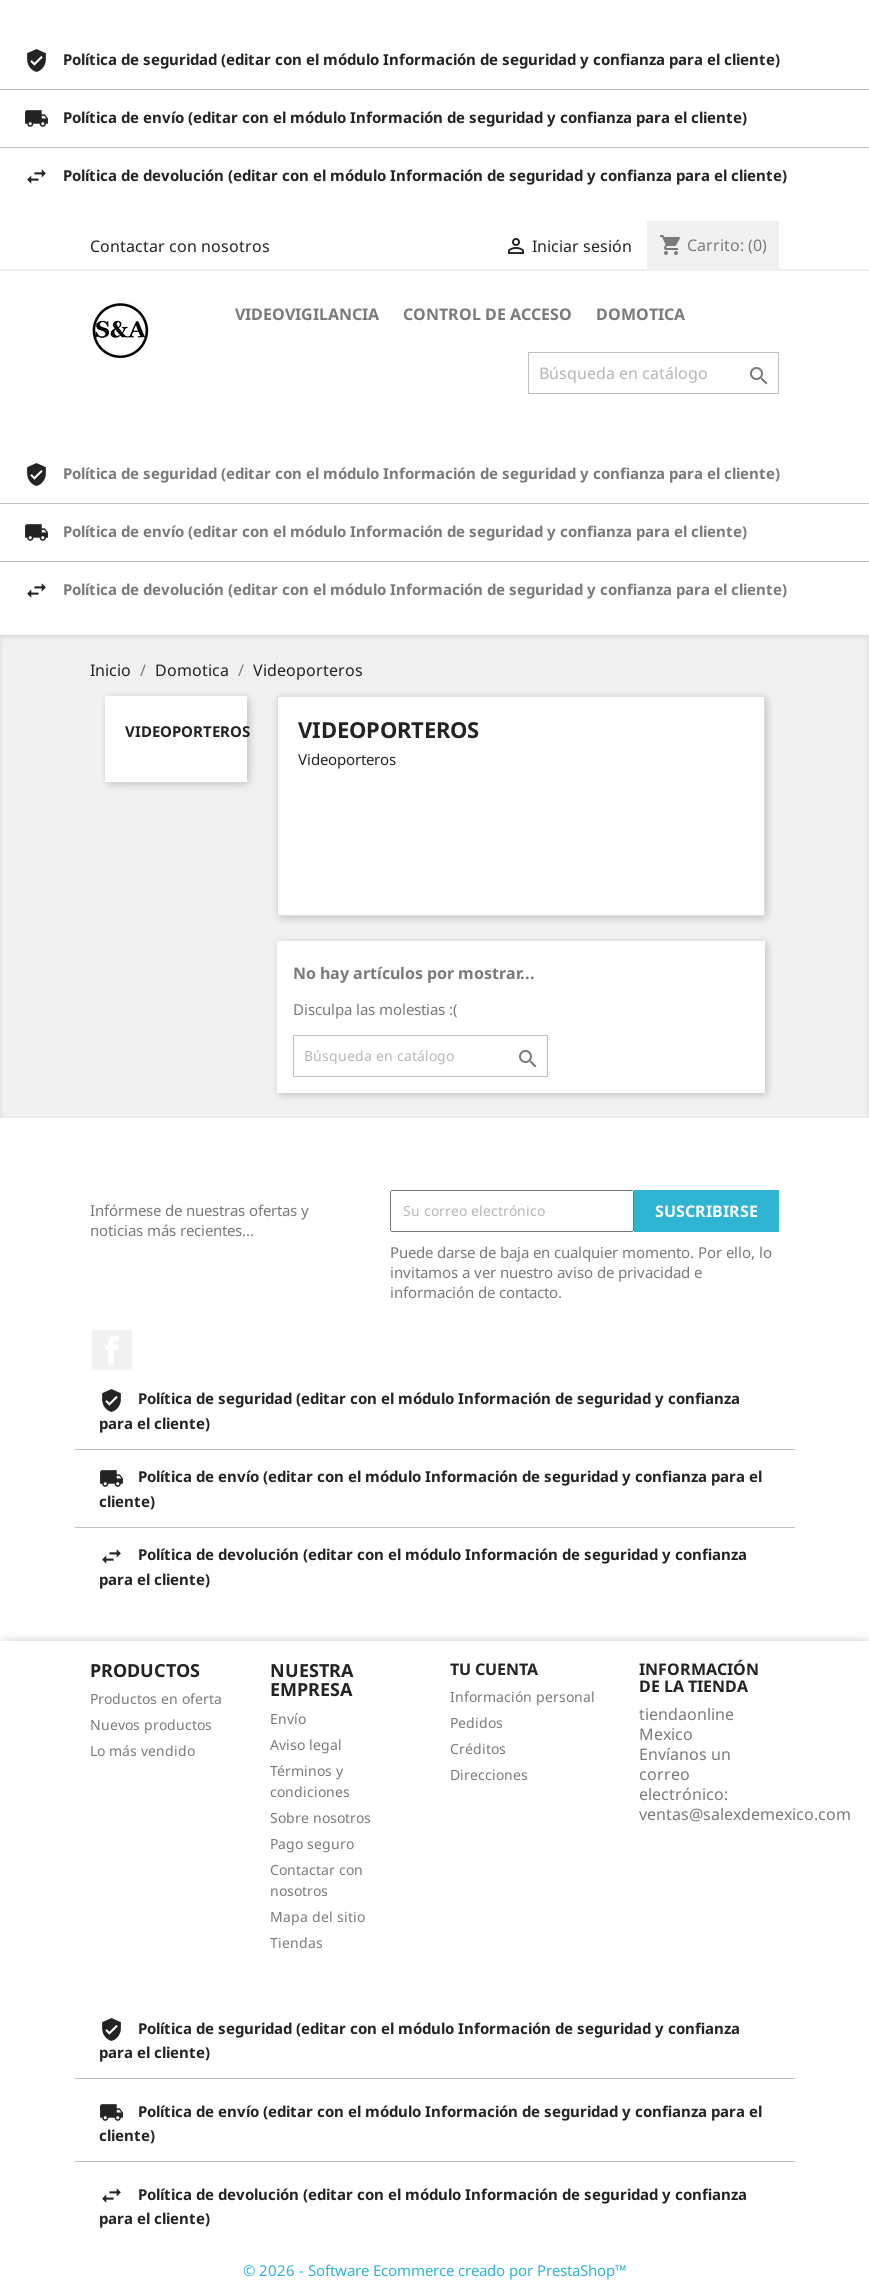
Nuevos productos (151, 1724)
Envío (288, 1718)
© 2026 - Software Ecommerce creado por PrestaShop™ (435, 2270)
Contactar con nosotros (180, 246)
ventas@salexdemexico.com (745, 1814)
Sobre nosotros (320, 1817)
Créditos (478, 1748)
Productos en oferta (156, 1698)
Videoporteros (187, 731)
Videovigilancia (307, 314)
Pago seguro (312, 1843)
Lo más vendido (142, 1750)
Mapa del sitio (317, 1916)
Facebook (112, 1350)
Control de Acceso (487, 314)
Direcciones (489, 1774)
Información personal (522, 1696)
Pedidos (476, 1722)
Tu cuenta (494, 1669)
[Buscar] (653, 373)
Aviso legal (306, 1744)
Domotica (640, 314)
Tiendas (296, 1942)
